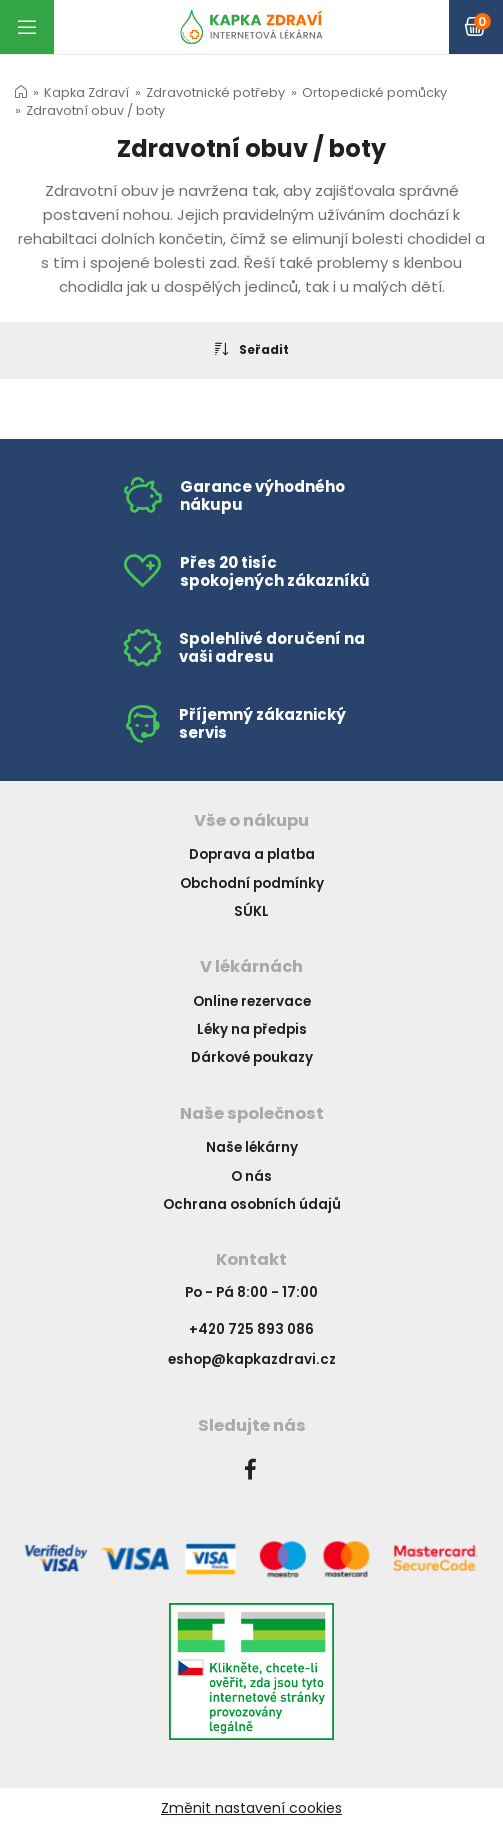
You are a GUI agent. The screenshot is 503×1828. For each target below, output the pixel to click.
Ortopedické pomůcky (374, 92)
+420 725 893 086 (251, 1329)
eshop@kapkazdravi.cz (252, 1359)
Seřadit (252, 349)
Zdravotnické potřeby (215, 92)
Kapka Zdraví (86, 92)
